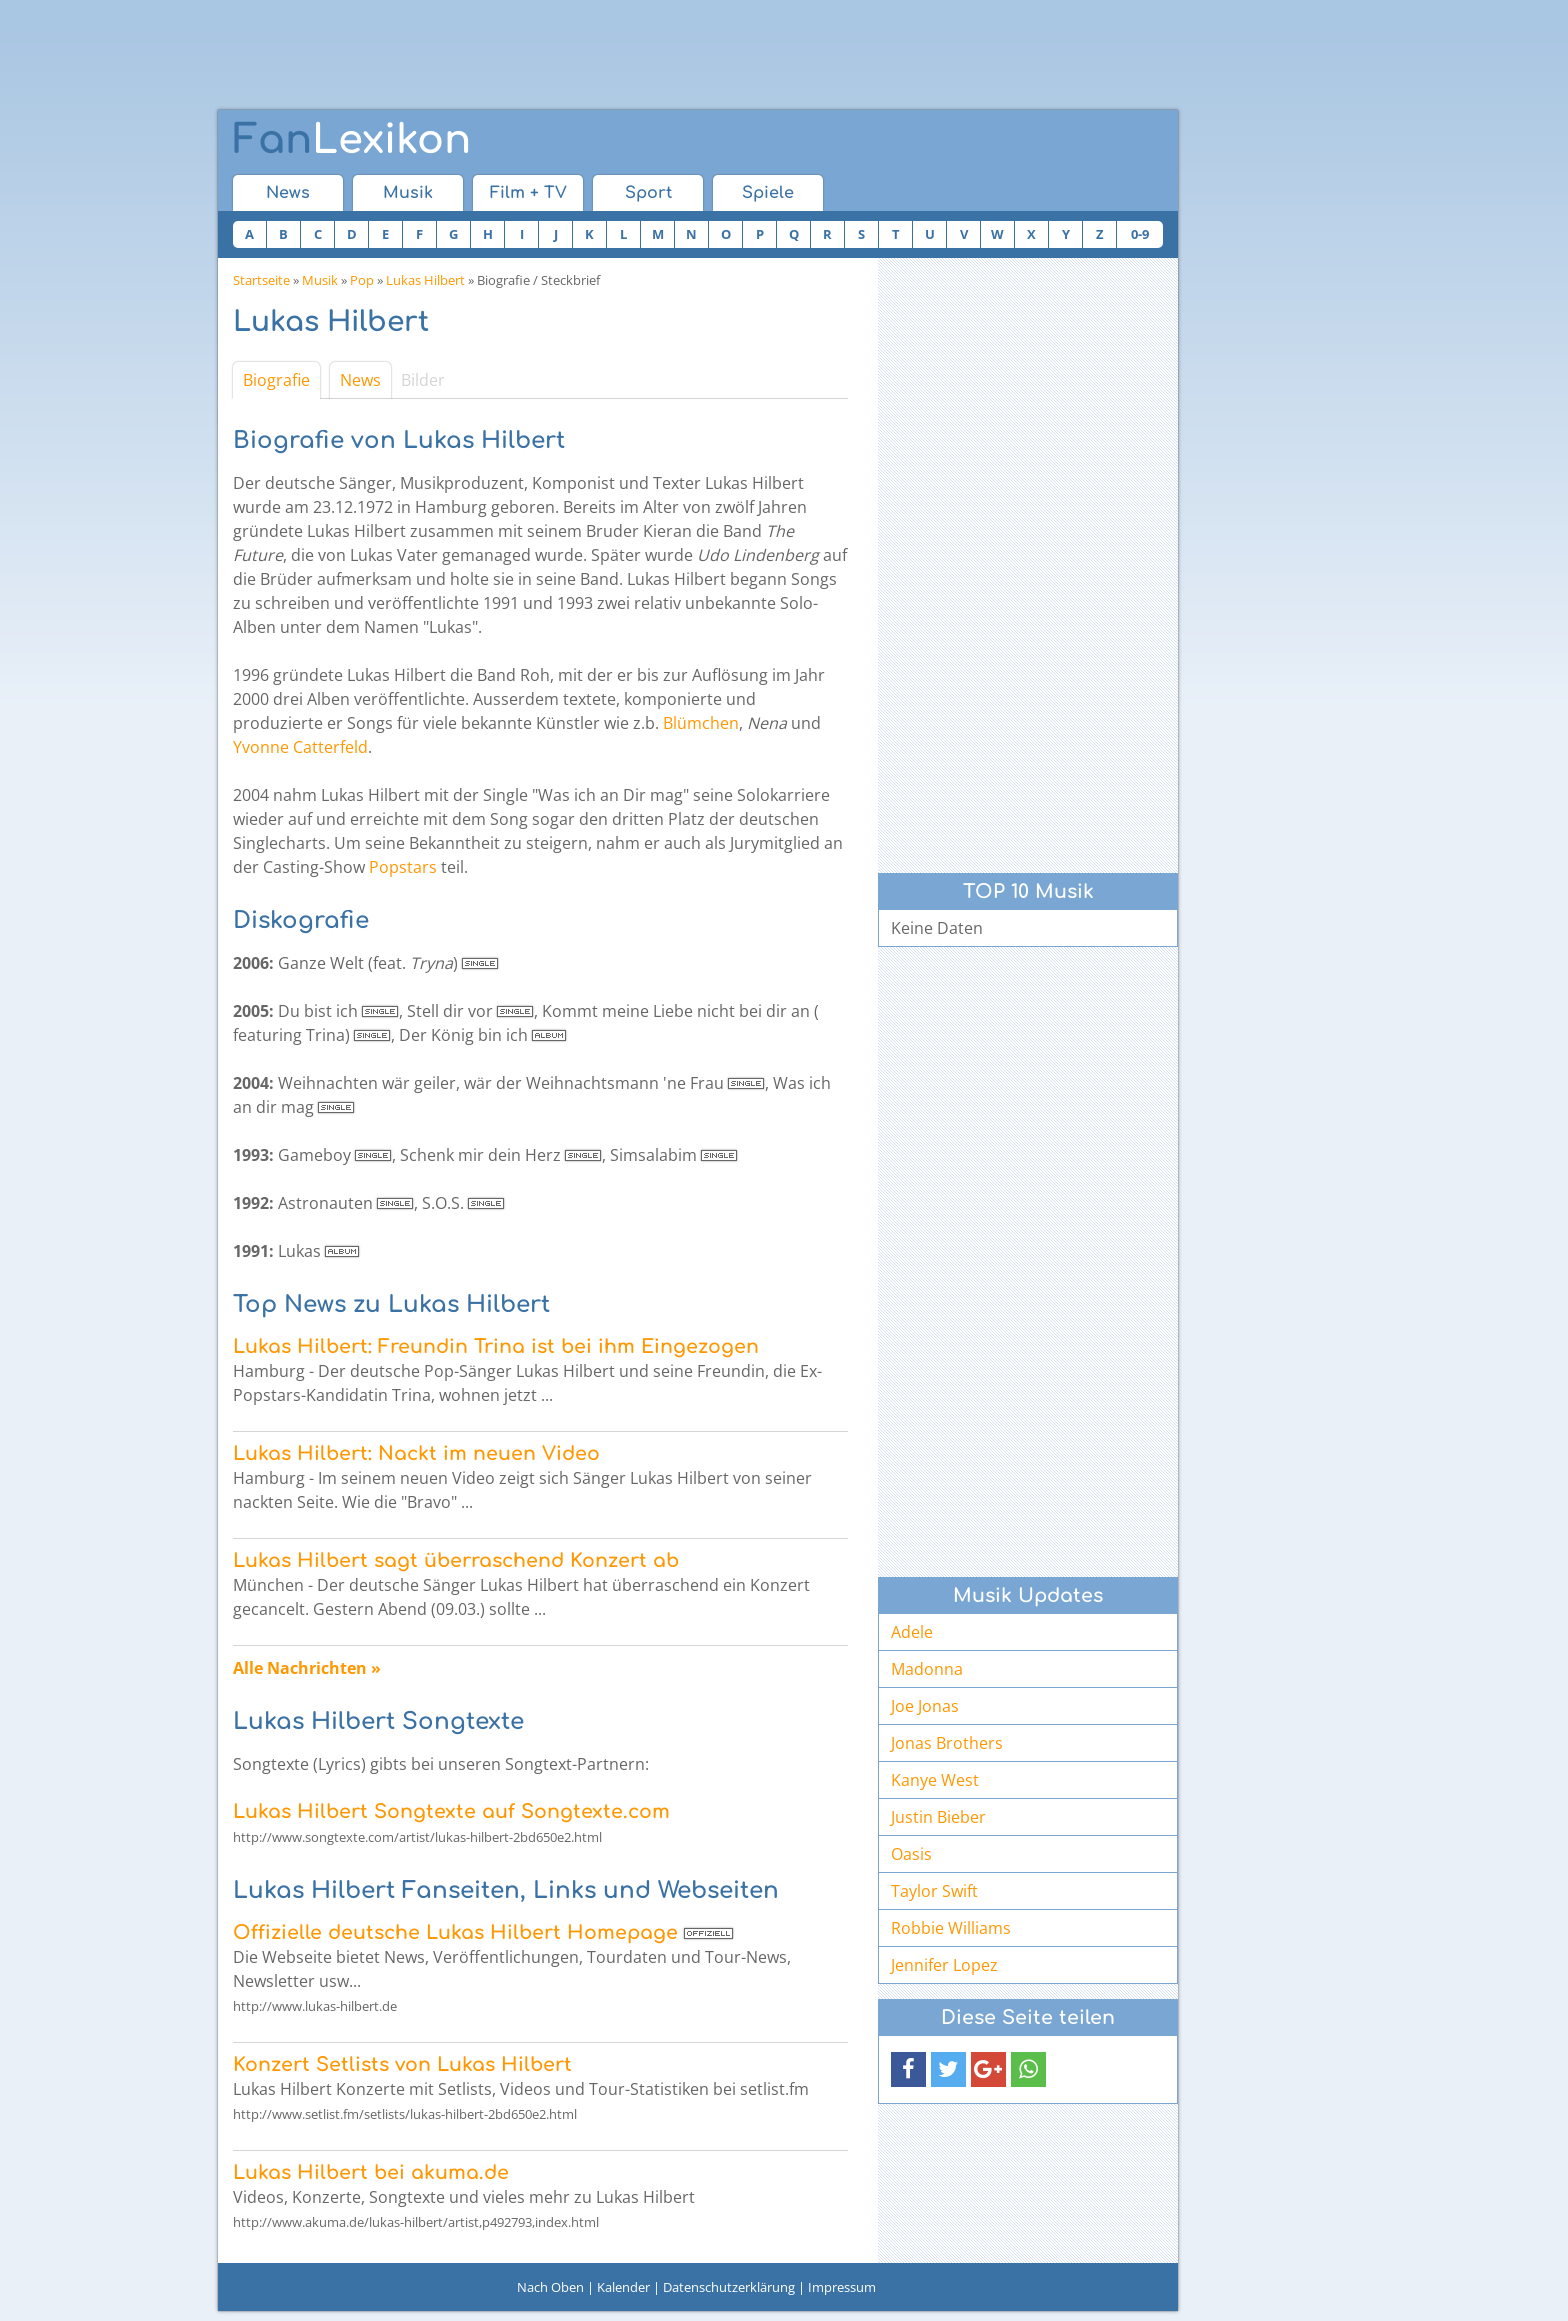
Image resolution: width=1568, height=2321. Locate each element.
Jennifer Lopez (944, 1965)
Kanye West (935, 1780)
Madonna (927, 1669)
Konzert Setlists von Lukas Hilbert (402, 2064)
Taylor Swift (934, 1891)
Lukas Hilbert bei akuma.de (371, 2172)
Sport (648, 193)
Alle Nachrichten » (307, 1668)
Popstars (403, 867)
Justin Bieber (938, 1817)
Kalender (623, 2287)
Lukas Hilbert (425, 280)
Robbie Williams (951, 1928)
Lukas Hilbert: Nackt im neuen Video (416, 1453)
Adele (912, 1632)
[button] (908, 2069)
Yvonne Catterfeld (300, 747)
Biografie (276, 380)
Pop (362, 280)
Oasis (911, 1854)
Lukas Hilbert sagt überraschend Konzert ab (456, 1560)
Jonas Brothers (947, 1743)
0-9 (1140, 234)
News (288, 193)
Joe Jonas (925, 1706)
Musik (408, 193)
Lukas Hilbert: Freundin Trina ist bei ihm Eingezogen (496, 1346)
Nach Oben (550, 2287)
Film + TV (528, 193)
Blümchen (701, 723)
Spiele (768, 193)
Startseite (261, 280)
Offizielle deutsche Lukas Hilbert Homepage (455, 1932)
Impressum (842, 2287)
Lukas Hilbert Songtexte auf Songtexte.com (451, 1811)
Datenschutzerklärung (729, 2287)
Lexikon (352, 140)
